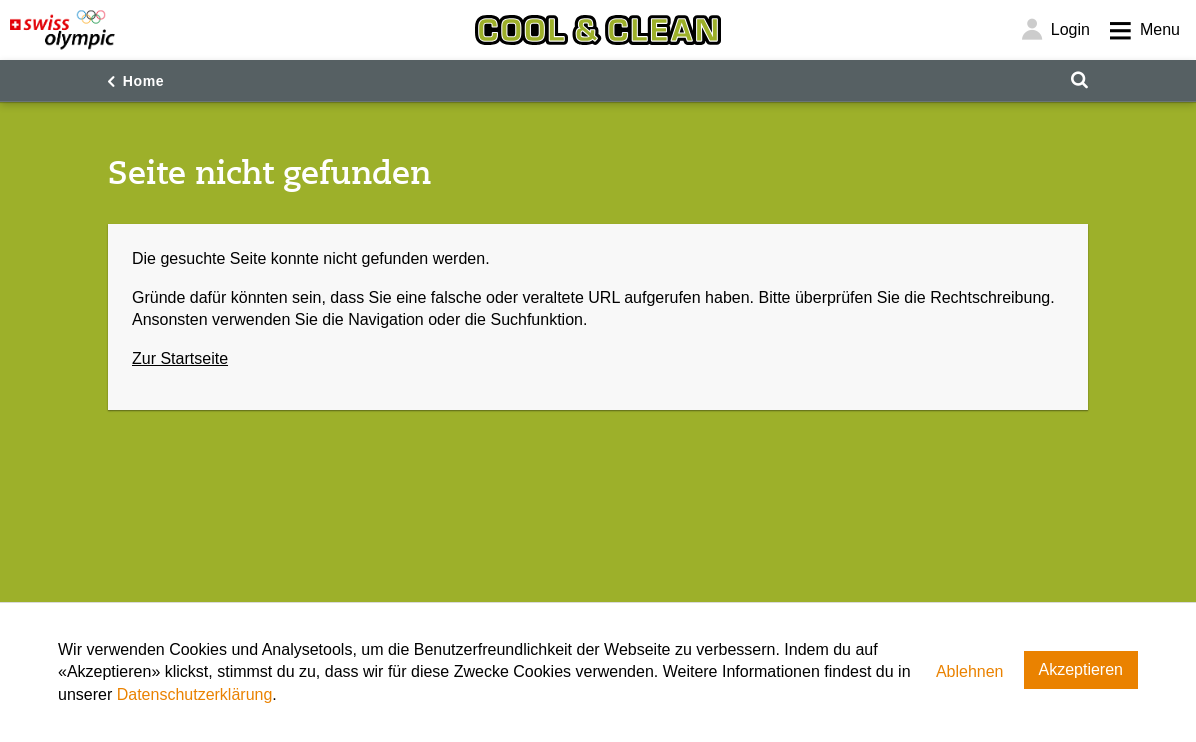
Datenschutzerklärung (195, 694)
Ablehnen (970, 671)
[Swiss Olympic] (62, 30)
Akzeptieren (1081, 669)
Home (144, 81)
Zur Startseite (180, 358)
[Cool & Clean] (598, 30)
